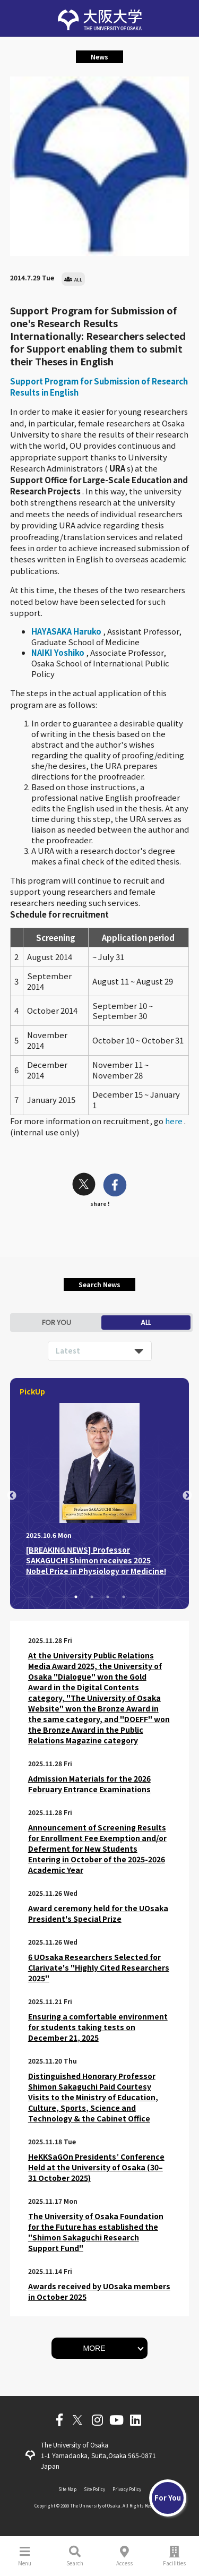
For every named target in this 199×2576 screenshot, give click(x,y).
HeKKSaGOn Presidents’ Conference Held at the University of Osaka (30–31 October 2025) (96, 2167)
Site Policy (94, 2489)
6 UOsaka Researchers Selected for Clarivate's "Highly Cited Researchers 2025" (98, 1967)
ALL (146, 1322)
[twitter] (84, 1186)
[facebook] (115, 1186)
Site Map (67, 2489)
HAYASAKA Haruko (67, 631)
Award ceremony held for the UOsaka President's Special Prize (98, 1913)
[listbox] (100, 1351)
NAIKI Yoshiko (58, 652)
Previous (11, 1496)
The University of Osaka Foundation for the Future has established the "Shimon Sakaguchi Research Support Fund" (95, 2232)
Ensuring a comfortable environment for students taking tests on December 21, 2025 (98, 2027)
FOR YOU (56, 1322)
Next (187, 1496)
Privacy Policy (127, 2489)
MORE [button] (94, 2348)
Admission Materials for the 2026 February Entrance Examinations (89, 1783)
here (174, 1120)
